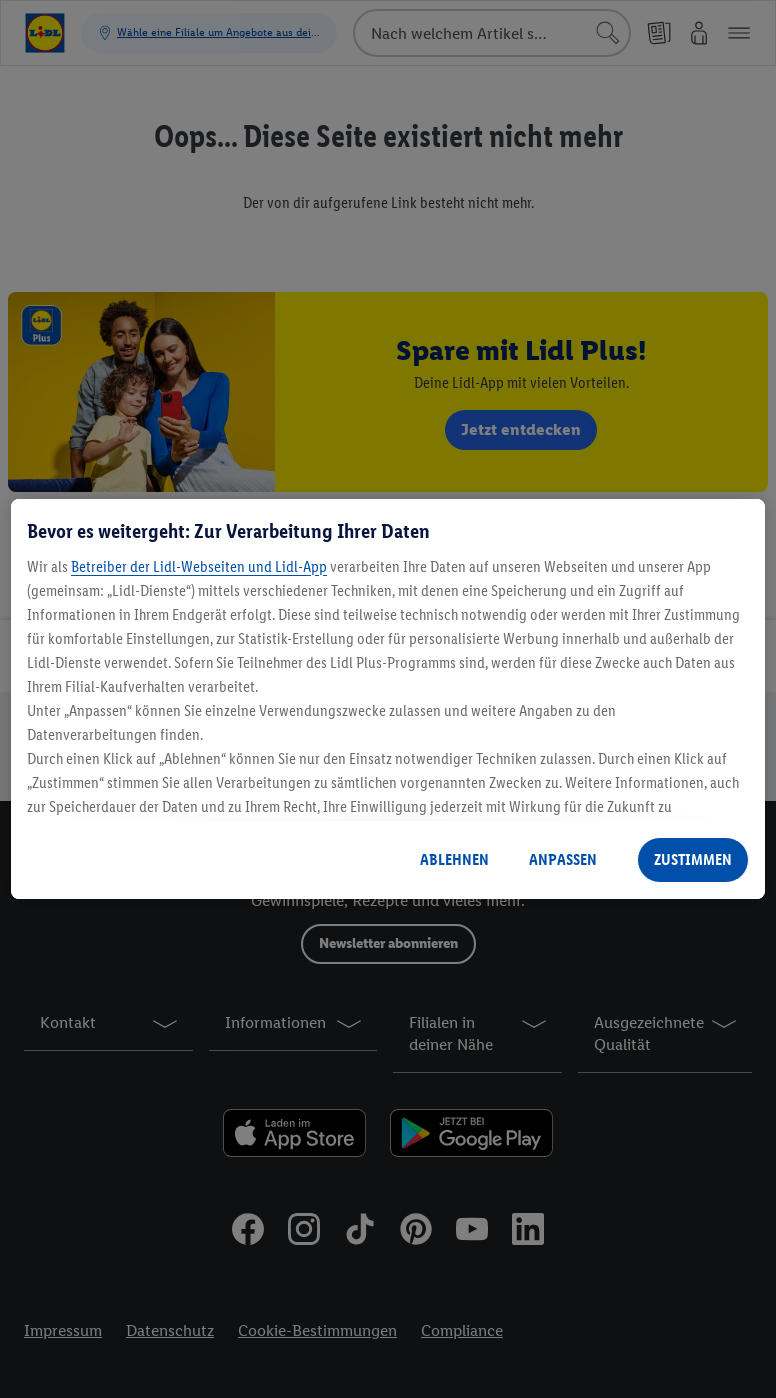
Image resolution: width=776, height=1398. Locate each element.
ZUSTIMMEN (693, 859)
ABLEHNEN (454, 859)
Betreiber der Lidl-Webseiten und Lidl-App (199, 566)
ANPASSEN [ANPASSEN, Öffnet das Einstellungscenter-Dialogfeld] (563, 859)
